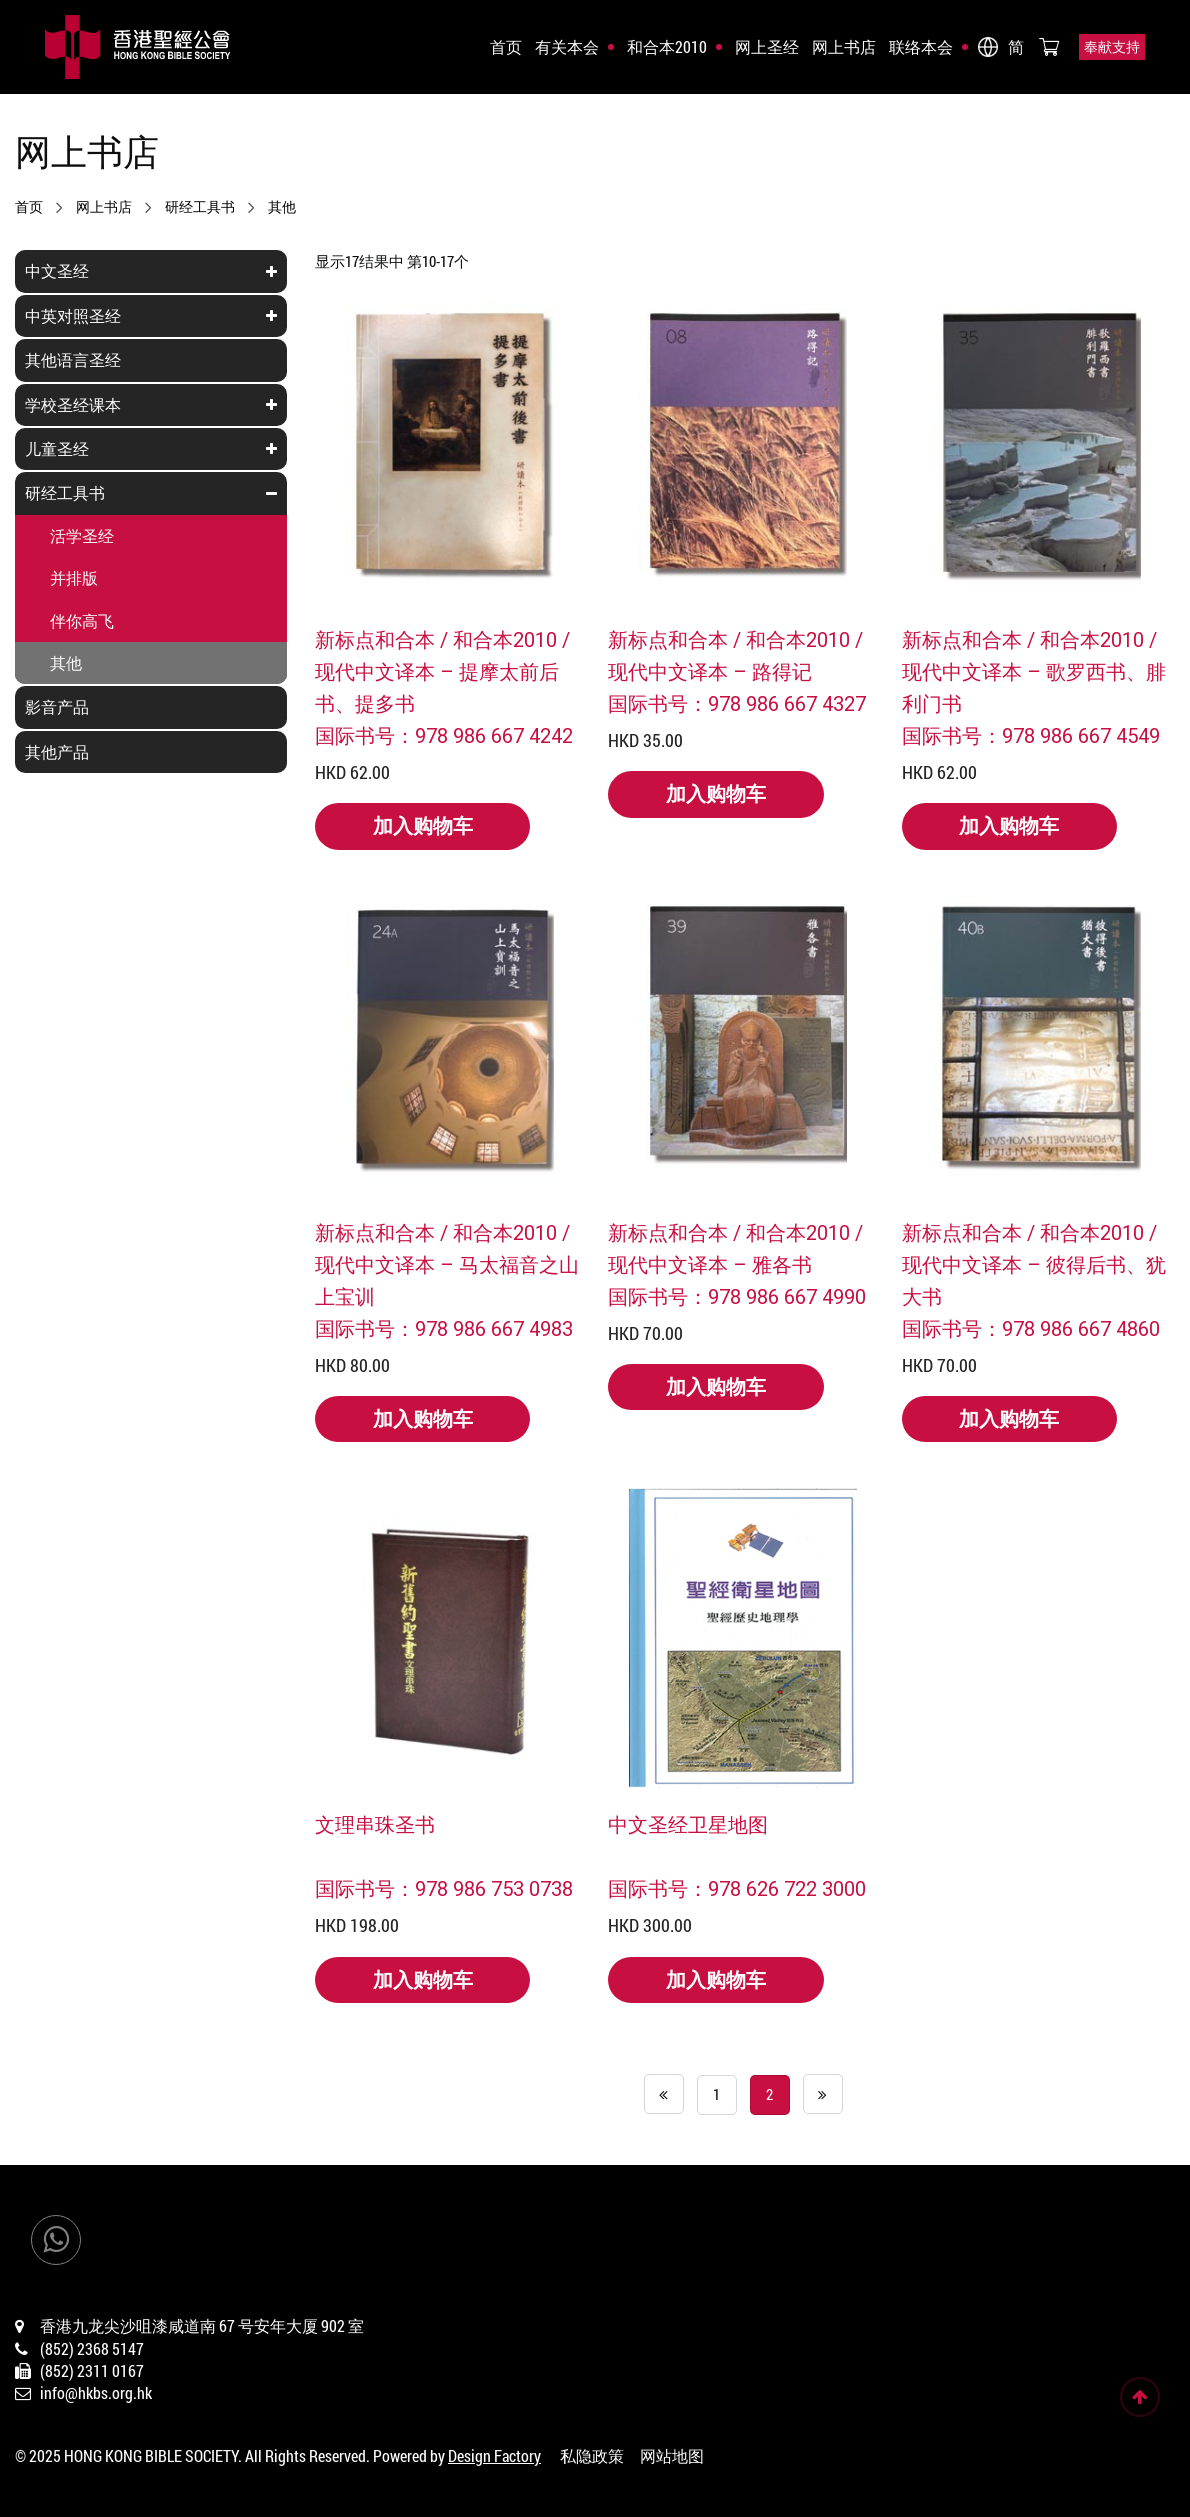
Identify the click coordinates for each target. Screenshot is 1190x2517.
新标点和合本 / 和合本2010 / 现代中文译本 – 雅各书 (735, 1248)
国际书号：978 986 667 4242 (444, 735)
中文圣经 (57, 270)
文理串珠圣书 (375, 1824)
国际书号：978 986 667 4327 (737, 703)
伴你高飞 (82, 620)
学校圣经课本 (73, 404)
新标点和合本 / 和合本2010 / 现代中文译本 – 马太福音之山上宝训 (447, 1264)
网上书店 (844, 46)
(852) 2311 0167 (92, 2370)
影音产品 (57, 706)
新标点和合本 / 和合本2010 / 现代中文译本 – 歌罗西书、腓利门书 (1034, 671)
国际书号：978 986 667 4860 (1031, 1328)
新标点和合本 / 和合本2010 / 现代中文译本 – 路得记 (735, 655)
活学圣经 (82, 535)
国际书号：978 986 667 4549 (1031, 735)
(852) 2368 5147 (92, 2348)
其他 (282, 207)
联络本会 (921, 46)
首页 (506, 46)
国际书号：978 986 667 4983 (444, 1328)
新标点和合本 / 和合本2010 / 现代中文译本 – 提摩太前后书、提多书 (442, 671)
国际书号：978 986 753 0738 (444, 1888)
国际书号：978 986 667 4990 (737, 1296)
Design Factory (494, 2455)
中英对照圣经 (73, 315)
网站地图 (672, 2455)
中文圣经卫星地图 (688, 1824)
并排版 (74, 577)
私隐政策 (592, 2455)
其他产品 (57, 751)
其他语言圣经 (73, 359)
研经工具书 (200, 207)
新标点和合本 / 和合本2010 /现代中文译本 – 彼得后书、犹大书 (1034, 1264)
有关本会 (567, 46)
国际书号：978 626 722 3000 (737, 1888)
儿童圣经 (57, 448)
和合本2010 (667, 46)
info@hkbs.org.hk (96, 2392)
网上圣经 (767, 46)
